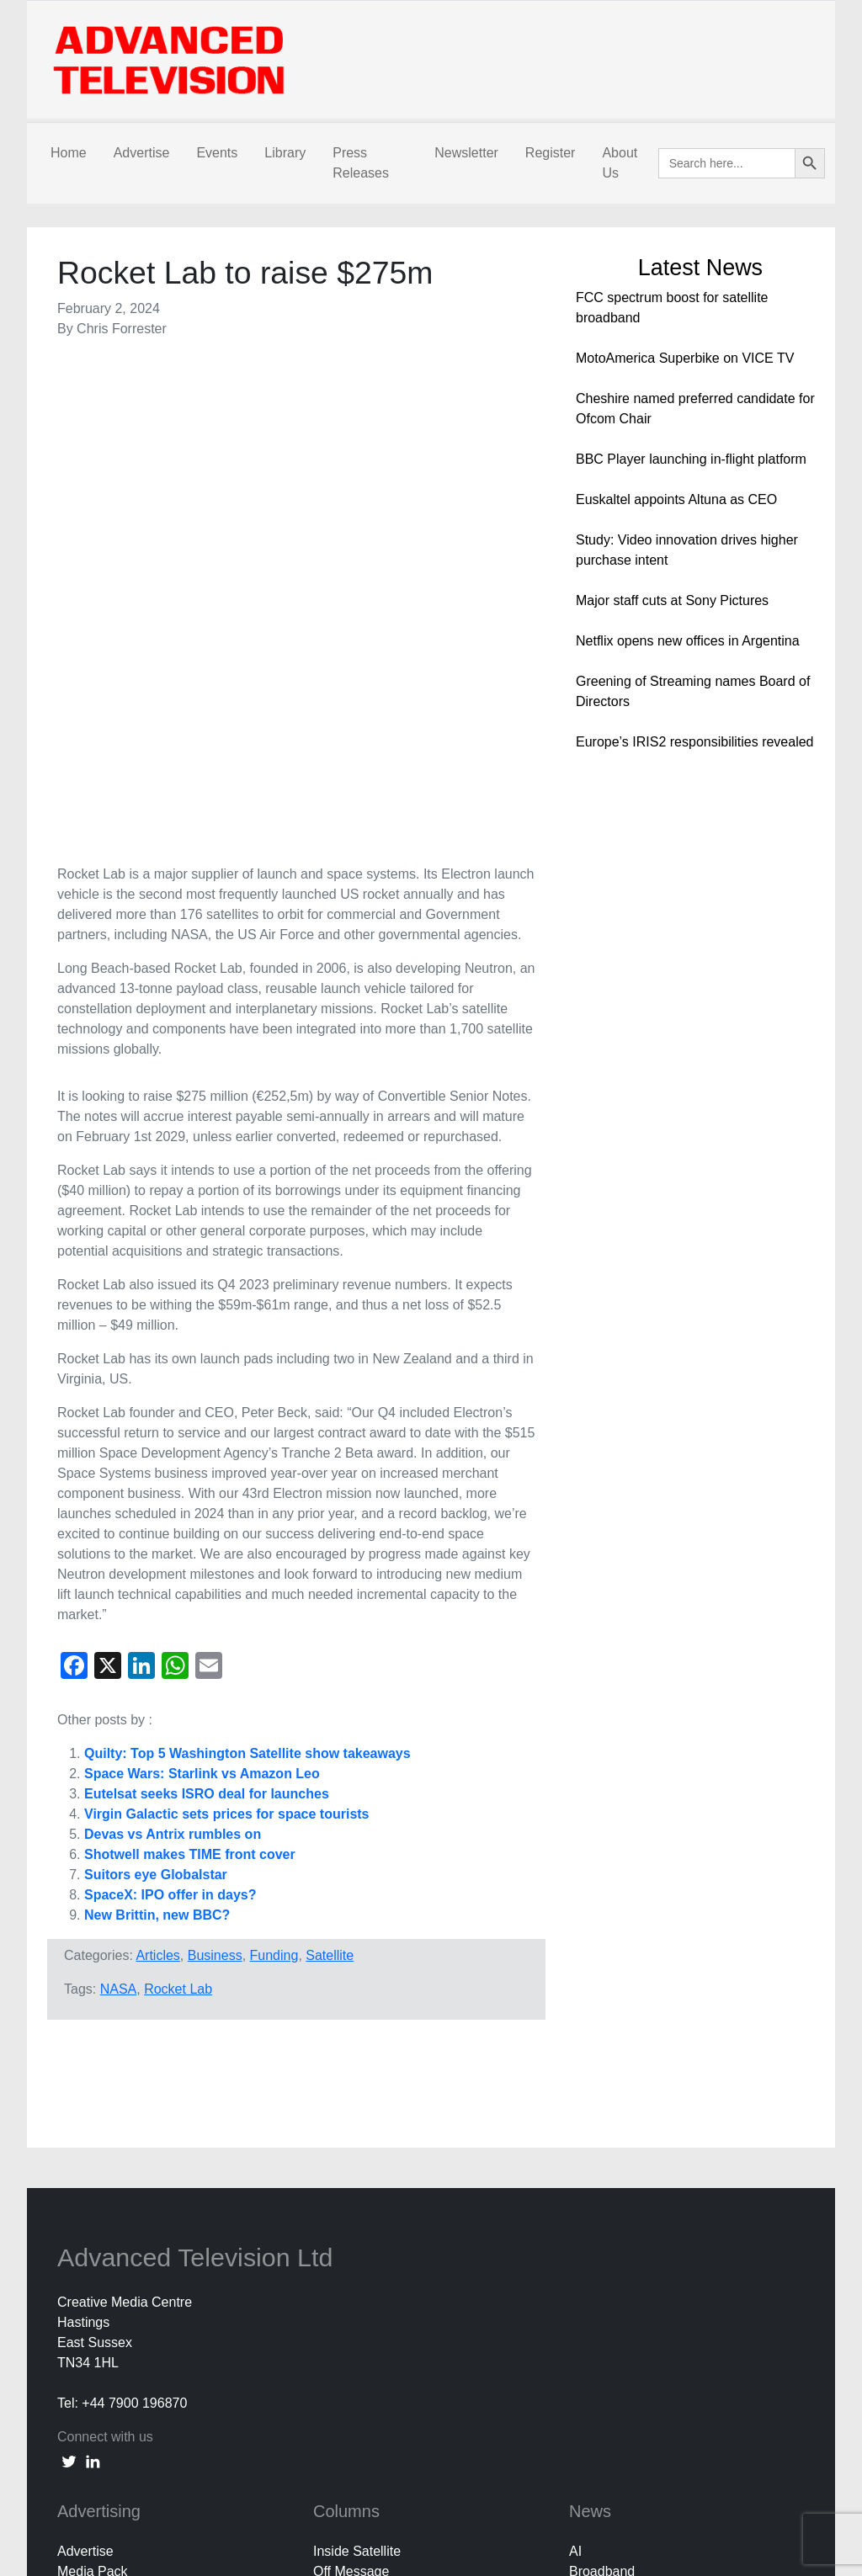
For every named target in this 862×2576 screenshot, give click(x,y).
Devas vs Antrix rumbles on (172, 1356)
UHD (584, 2275)
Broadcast (599, 2113)
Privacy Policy (99, 2457)
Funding (274, 1477)
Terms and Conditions (122, 2477)
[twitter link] (69, 1982)
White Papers (609, 2295)
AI (575, 2073)
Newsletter (466, 153)
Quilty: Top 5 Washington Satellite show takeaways (247, 1275)
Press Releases (361, 163)
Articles (157, 1477)
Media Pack (92, 2093)
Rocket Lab (178, 1511)
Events (216, 153)
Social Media (607, 2255)
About (75, 2396)
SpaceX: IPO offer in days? (170, 1417)
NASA (118, 1511)
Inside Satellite (357, 2073)
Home (69, 153)
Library (285, 153)
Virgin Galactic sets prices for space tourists (227, 1336)
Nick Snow (372, 2113)
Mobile (589, 2194)
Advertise (142, 153)
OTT (582, 2214)
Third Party (373, 2154)
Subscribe (87, 2437)
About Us (619, 163)
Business (215, 1477)
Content (592, 2154)
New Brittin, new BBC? (157, 1437)
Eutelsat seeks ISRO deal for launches (206, 1316)
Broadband (602, 2093)
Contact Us (90, 2416)
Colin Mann (374, 2134)
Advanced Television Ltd (198, 1779)
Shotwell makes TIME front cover (189, 1376)
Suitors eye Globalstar (155, 1396)
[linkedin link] (92, 1982)
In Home (594, 2174)
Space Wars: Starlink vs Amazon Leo (202, 1295)
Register (550, 153)
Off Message (351, 2093)
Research (597, 2235)
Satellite (330, 1477)
